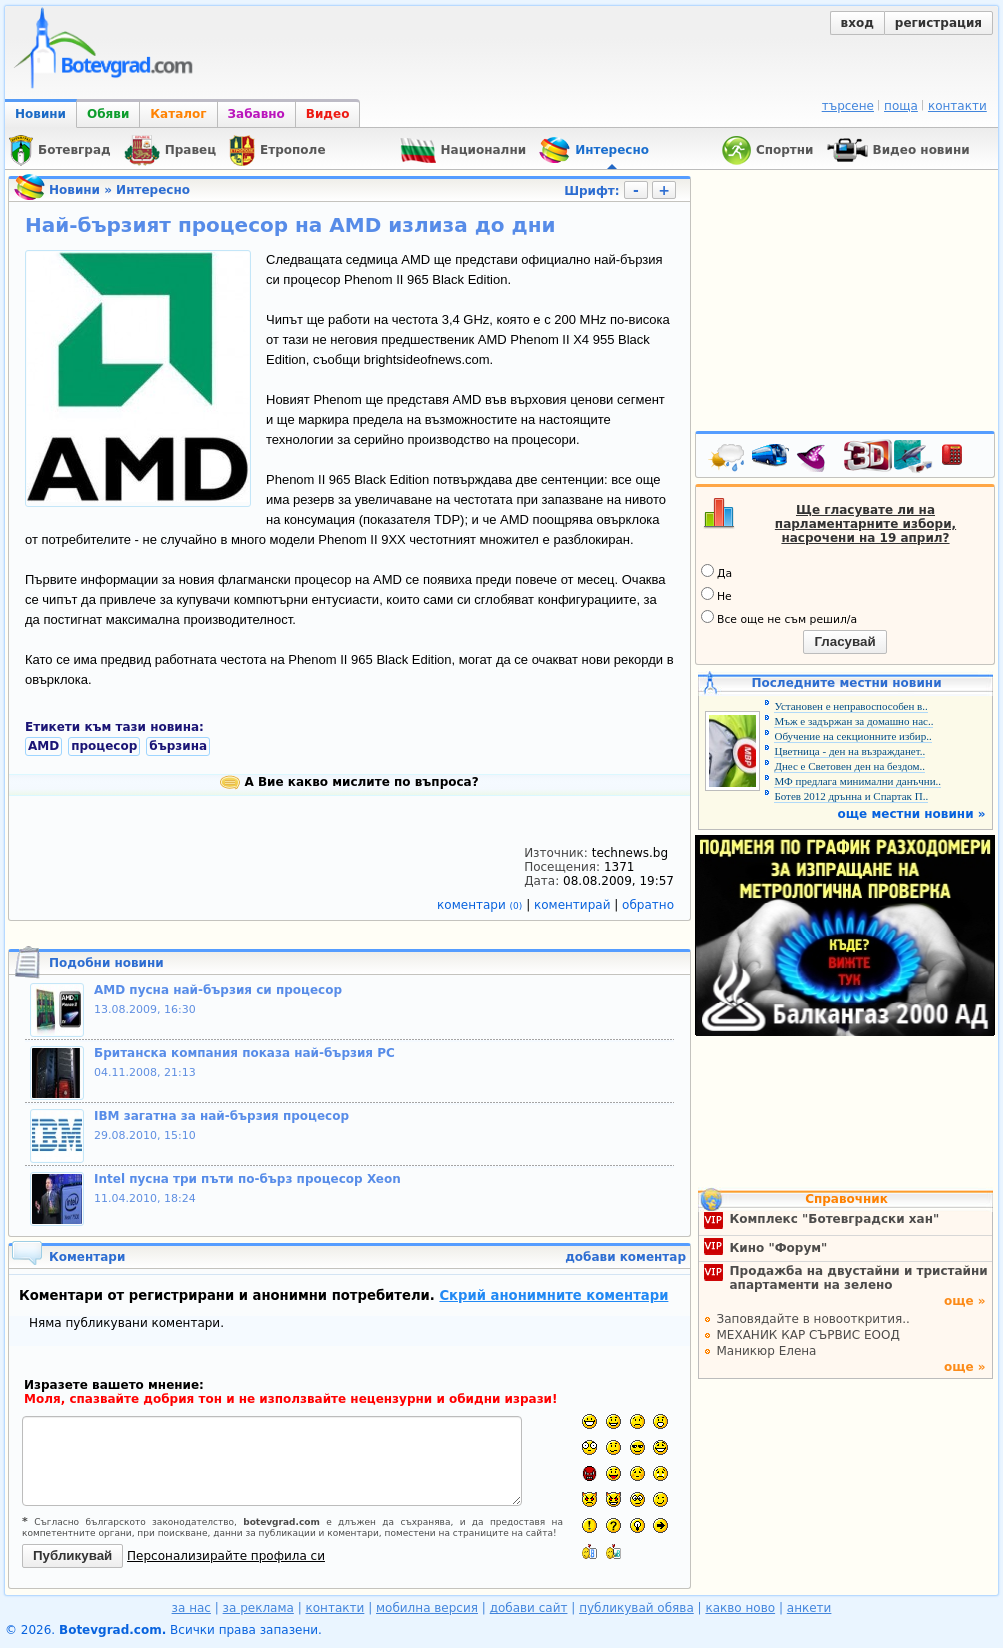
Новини (40, 114)
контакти (957, 106)
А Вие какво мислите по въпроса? (349, 782)
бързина (178, 746)
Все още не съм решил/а (779, 618)
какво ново (740, 1608)
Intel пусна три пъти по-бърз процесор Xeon (247, 1179)
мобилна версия (427, 1608)
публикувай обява (636, 1608)
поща (901, 106)
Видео (328, 114)
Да (716, 572)
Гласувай (844, 641)
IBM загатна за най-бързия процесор (221, 1116)
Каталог (178, 114)
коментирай (574, 905)
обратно (648, 905)
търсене (848, 106)
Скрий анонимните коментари (553, 1295)
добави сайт (529, 1608)
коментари (481, 905)
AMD (43, 746)
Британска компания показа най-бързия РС (244, 1053)
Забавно (256, 114)
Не (716, 595)
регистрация (938, 23)
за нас (191, 1608)
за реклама (258, 1608)
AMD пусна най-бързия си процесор (218, 990)
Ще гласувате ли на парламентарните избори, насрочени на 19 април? (865, 524)
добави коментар (625, 1257)
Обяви (108, 114)
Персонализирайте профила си (226, 1556)
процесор (104, 746)
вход (857, 23)
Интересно (153, 190)
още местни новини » (912, 814)
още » (965, 1301)
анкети (809, 1608)
